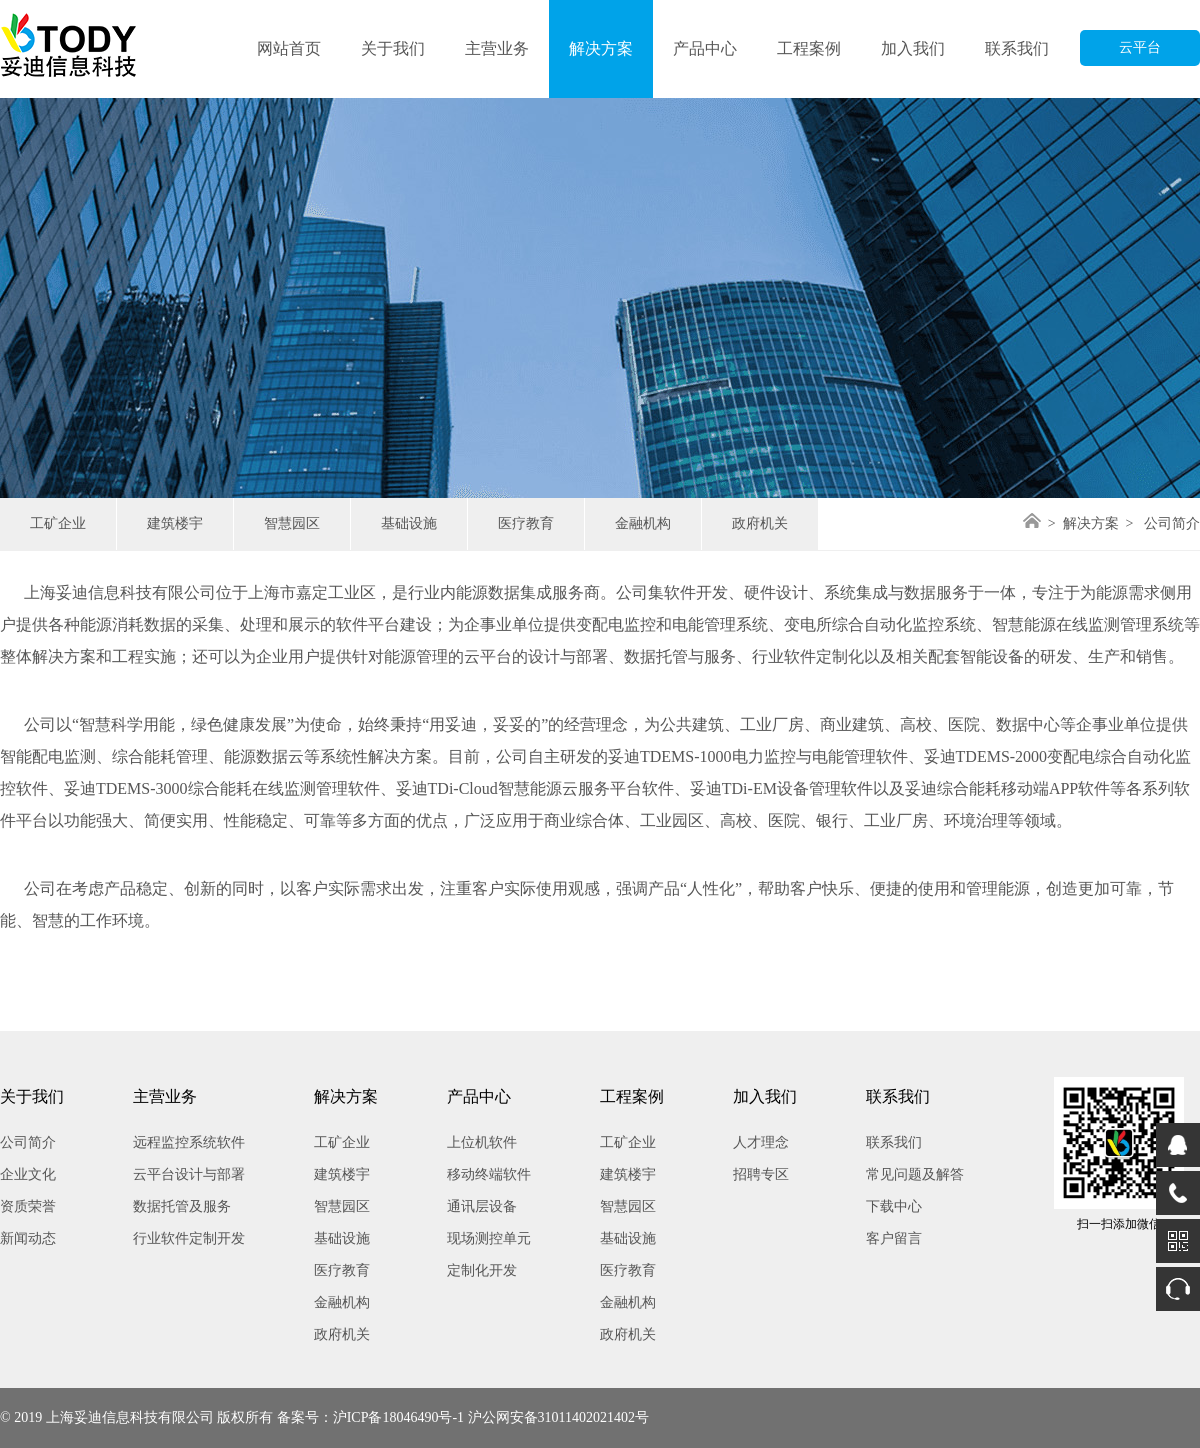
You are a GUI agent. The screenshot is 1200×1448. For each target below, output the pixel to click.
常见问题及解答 (915, 1174)
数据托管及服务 (182, 1206)
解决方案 (601, 48)
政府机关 (760, 523)
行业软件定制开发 (189, 1238)
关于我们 (393, 48)
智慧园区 (292, 523)
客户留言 (894, 1238)
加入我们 (913, 48)
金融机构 (643, 523)
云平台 (1140, 47)
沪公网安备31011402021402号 (558, 1417)
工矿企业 (58, 523)
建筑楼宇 (175, 523)
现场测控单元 (489, 1238)
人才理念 (761, 1142)
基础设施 (409, 523)
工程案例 (809, 48)
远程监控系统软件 (189, 1142)
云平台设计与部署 (189, 1174)
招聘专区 (761, 1174)
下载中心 (894, 1206)
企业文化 (28, 1174)
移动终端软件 (489, 1174)
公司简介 (28, 1142)
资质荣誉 (28, 1206)
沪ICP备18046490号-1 (398, 1417)
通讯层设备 (482, 1206)
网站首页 (289, 48)
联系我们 (1017, 48)
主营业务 (497, 48)
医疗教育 (526, 523)
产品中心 (705, 48)
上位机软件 (482, 1142)
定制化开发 (482, 1270)
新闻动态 (28, 1238)
